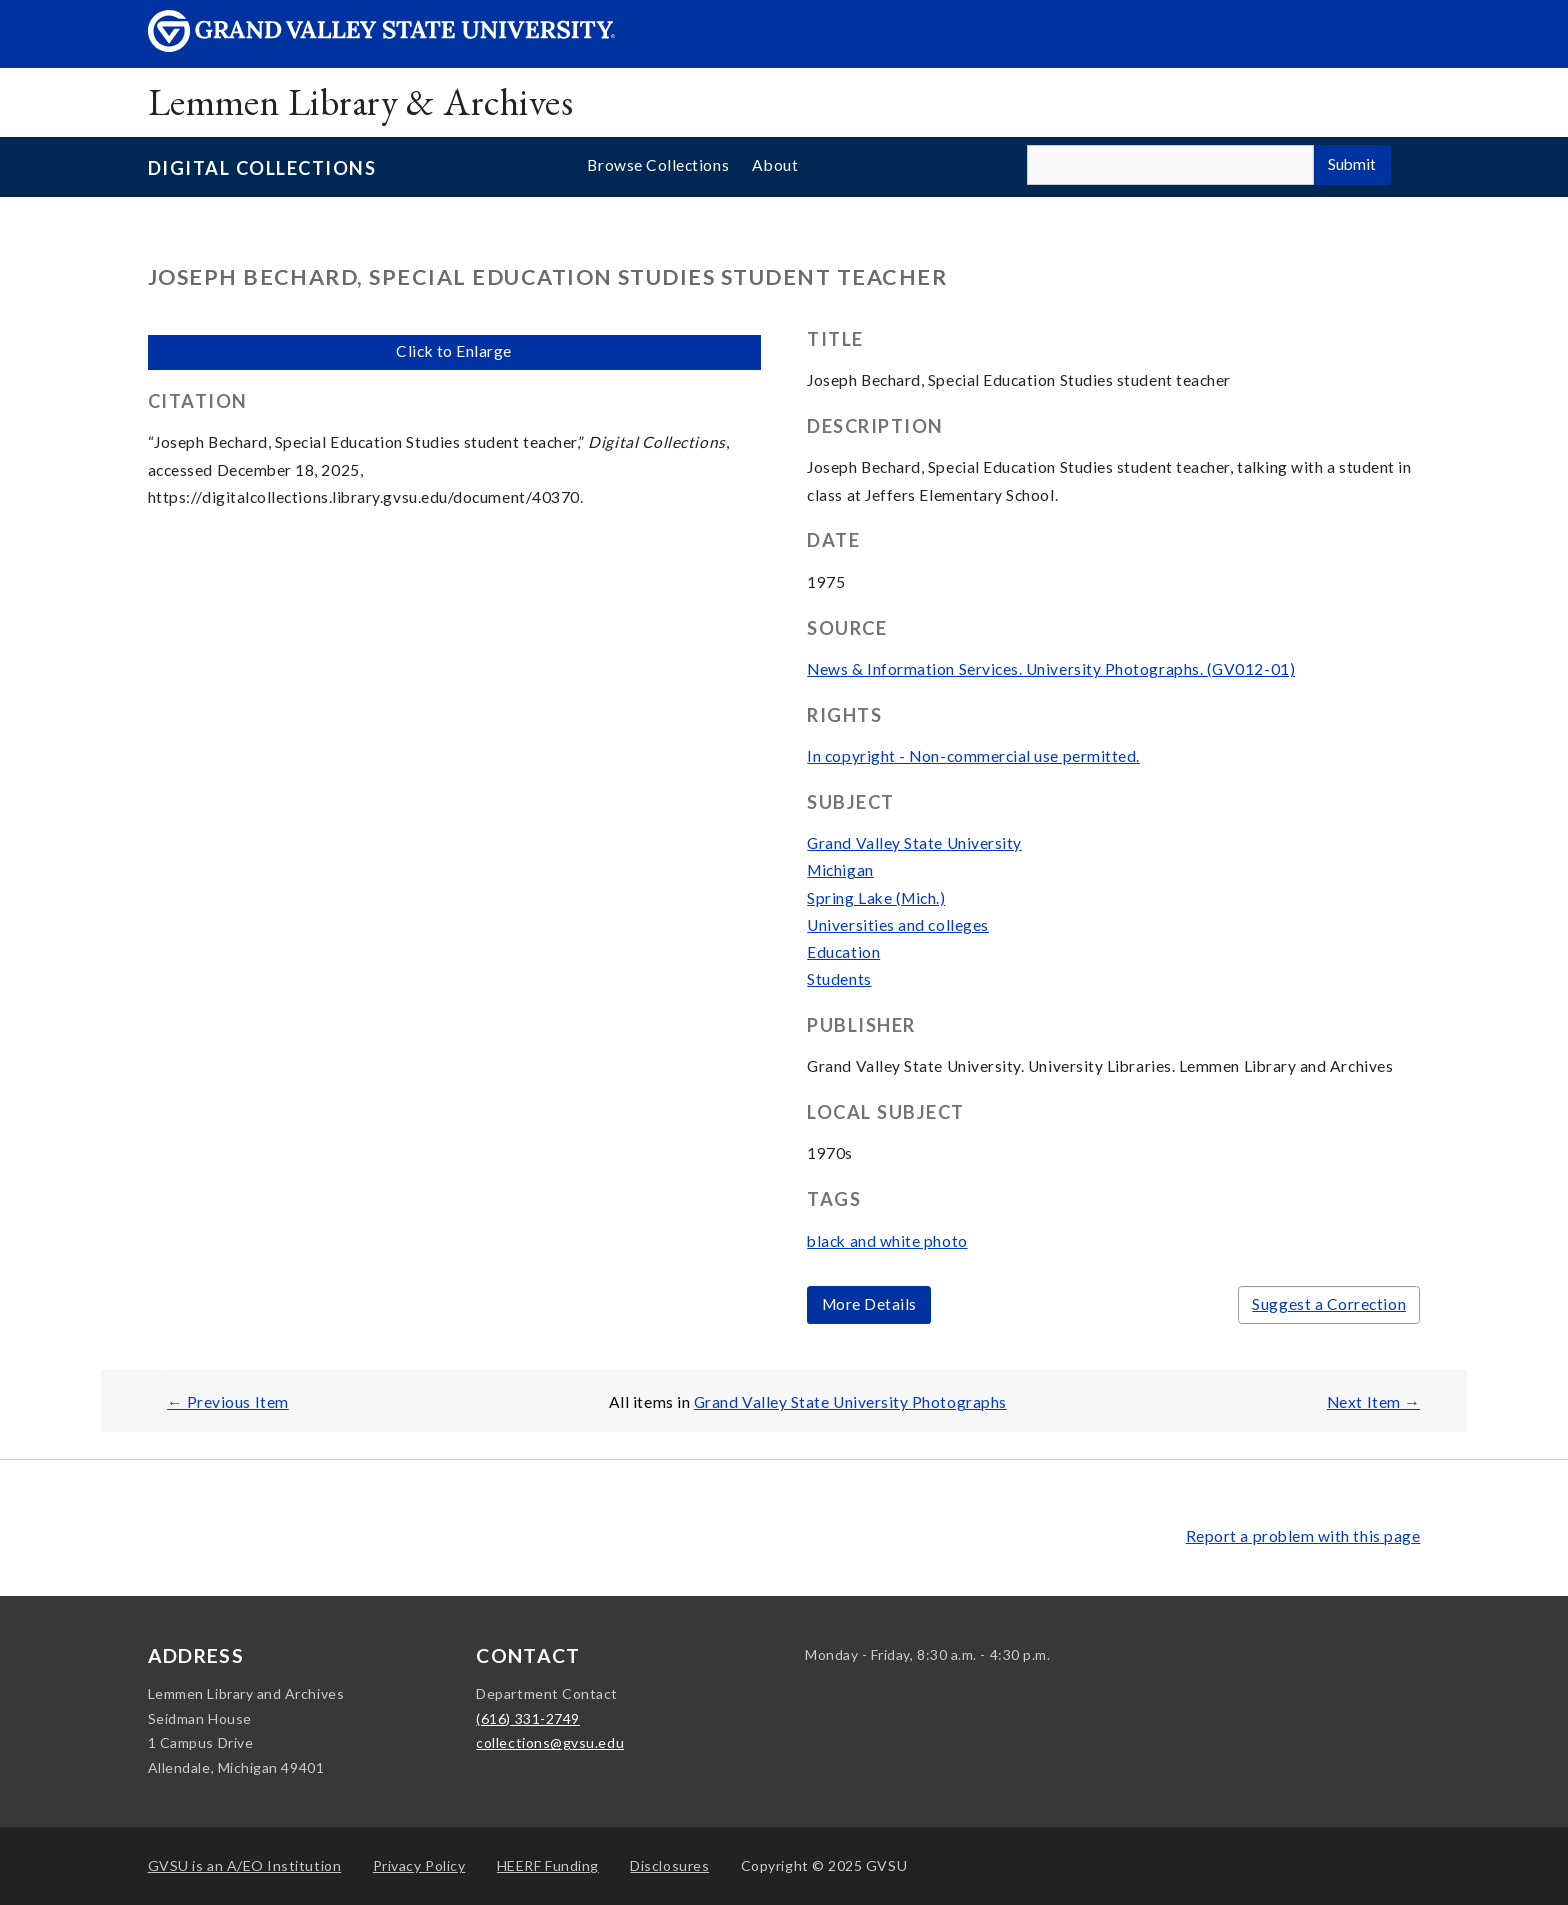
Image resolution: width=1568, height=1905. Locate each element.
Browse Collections (658, 165)
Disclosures (669, 1865)
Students (839, 979)
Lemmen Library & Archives (360, 101)
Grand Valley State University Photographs (850, 1402)
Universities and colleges (897, 925)
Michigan (840, 870)
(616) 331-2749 (528, 1718)
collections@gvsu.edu (550, 1742)
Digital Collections (262, 168)
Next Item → (1373, 1402)
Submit (1352, 164)
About (775, 165)
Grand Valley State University (914, 843)
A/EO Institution (245, 1865)
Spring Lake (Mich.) (876, 898)
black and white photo (887, 1241)
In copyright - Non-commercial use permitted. (973, 756)
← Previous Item (228, 1402)
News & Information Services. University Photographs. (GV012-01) (1051, 669)
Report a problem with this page (1303, 1536)
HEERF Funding (548, 1865)
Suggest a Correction (1329, 1304)
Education (843, 952)
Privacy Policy (419, 1865)
